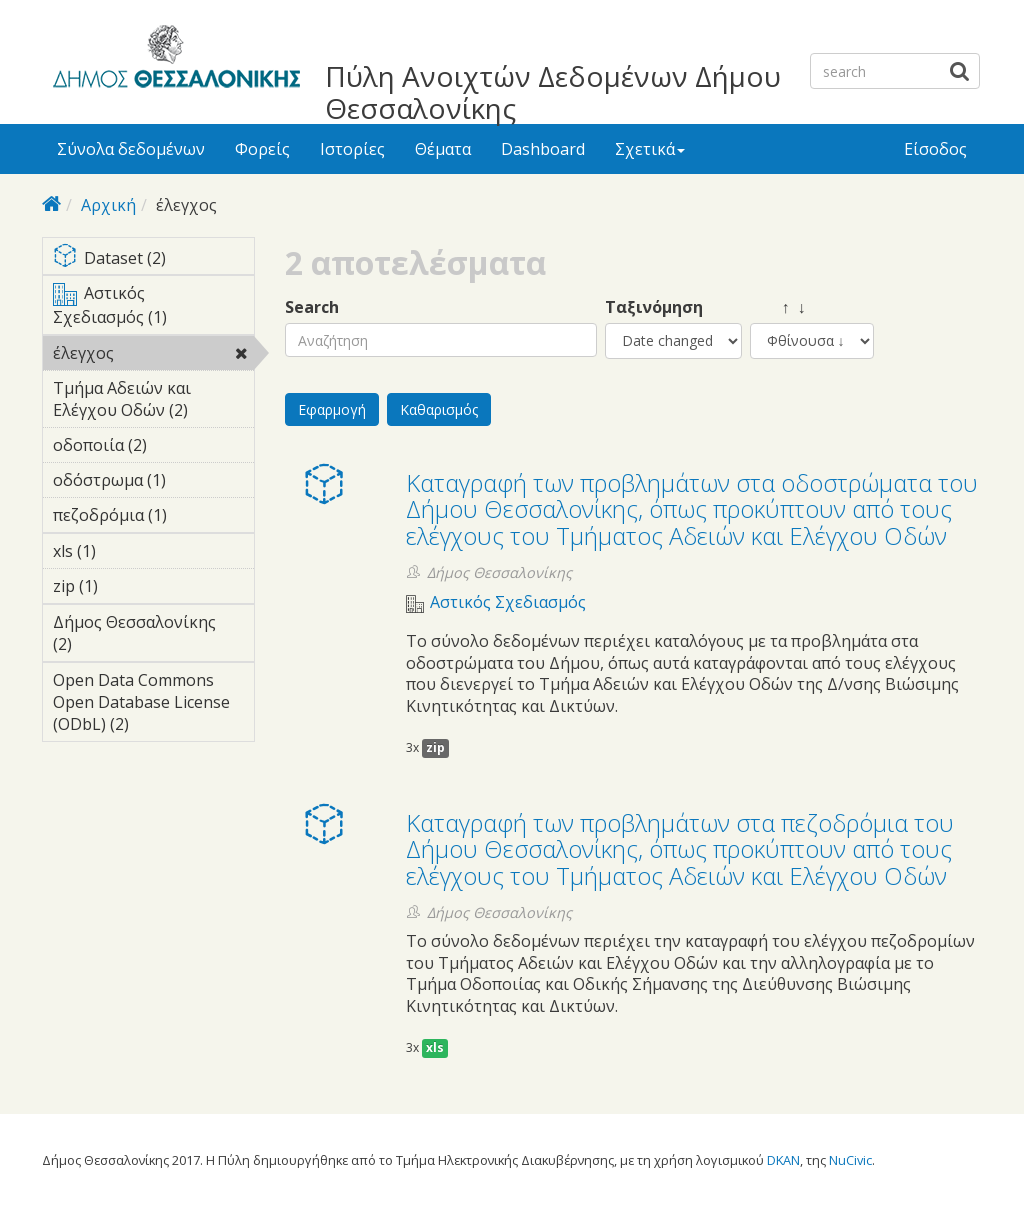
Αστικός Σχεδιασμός (508, 602)
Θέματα (443, 149)
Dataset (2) (153, 259)
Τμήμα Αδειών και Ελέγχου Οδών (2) (153, 402)
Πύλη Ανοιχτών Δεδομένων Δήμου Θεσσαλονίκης (553, 92)
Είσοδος (935, 149)
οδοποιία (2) (153, 448)
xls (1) (127, 551)
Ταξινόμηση (654, 307)
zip (435, 747)
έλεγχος (153, 356)
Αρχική (108, 205)
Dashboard (543, 149)
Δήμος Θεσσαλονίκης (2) (153, 636)
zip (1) (129, 586)
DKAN (783, 1160)
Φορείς (262, 149)
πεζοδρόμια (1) (153, 518)
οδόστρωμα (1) (153, 483)
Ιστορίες (352, 149)
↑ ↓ (778, 307)
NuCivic (850, 1160)
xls (435, 1047)
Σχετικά (650, 149)
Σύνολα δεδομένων (131, 149)
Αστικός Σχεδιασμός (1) (153, 308)
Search (312, 307)
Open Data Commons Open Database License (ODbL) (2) (153, 705)
